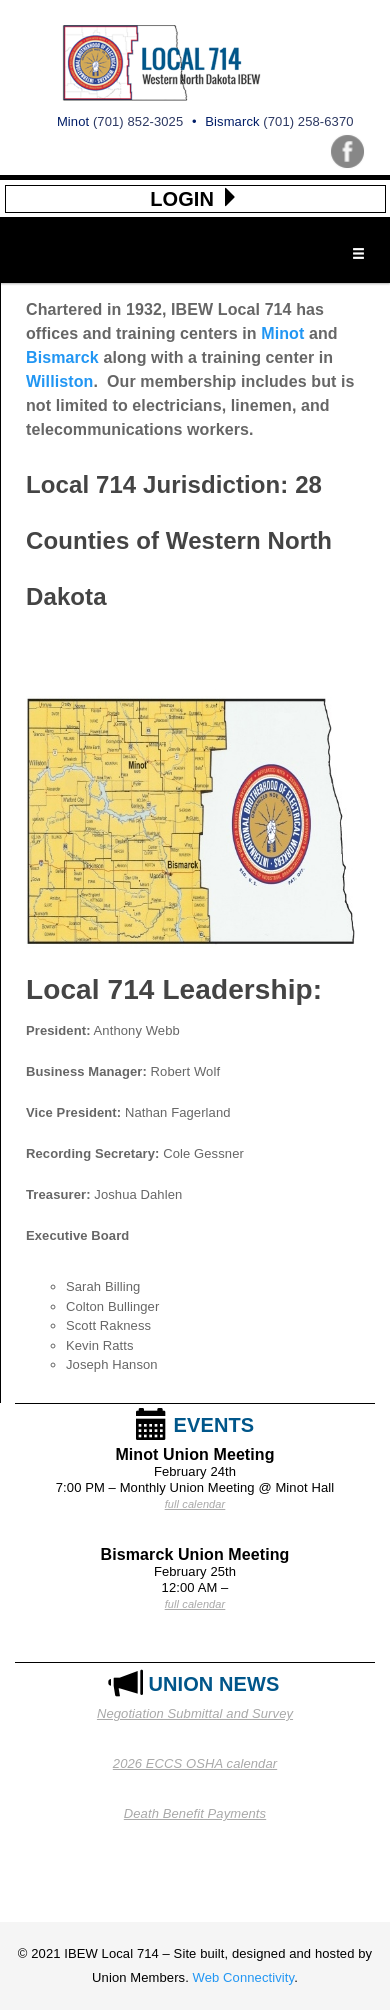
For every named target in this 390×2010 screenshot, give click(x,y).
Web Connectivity (244, 1977)
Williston (59, 381)
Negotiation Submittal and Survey (195, 1713)
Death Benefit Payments (195, 1813)
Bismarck (62, 357)
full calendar (195, 1504)
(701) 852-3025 (138, 121)
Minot (282, 333)
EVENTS (214, 1425)
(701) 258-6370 (308, 121)
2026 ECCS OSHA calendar (195, 1763)
